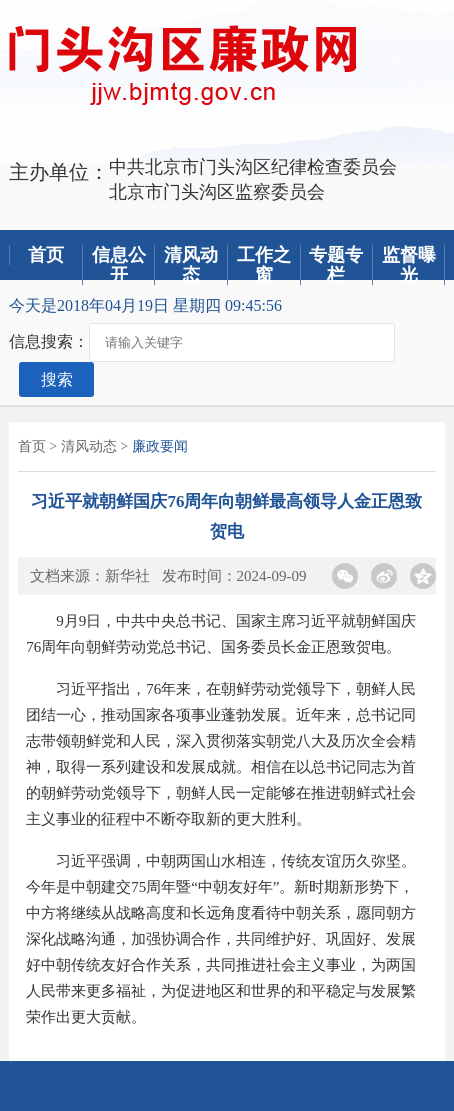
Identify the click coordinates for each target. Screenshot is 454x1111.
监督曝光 (409, 265)
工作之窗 (264, 265)
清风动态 (191, 265)
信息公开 (119, 265)
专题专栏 (336, 265)
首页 (46, 255)
